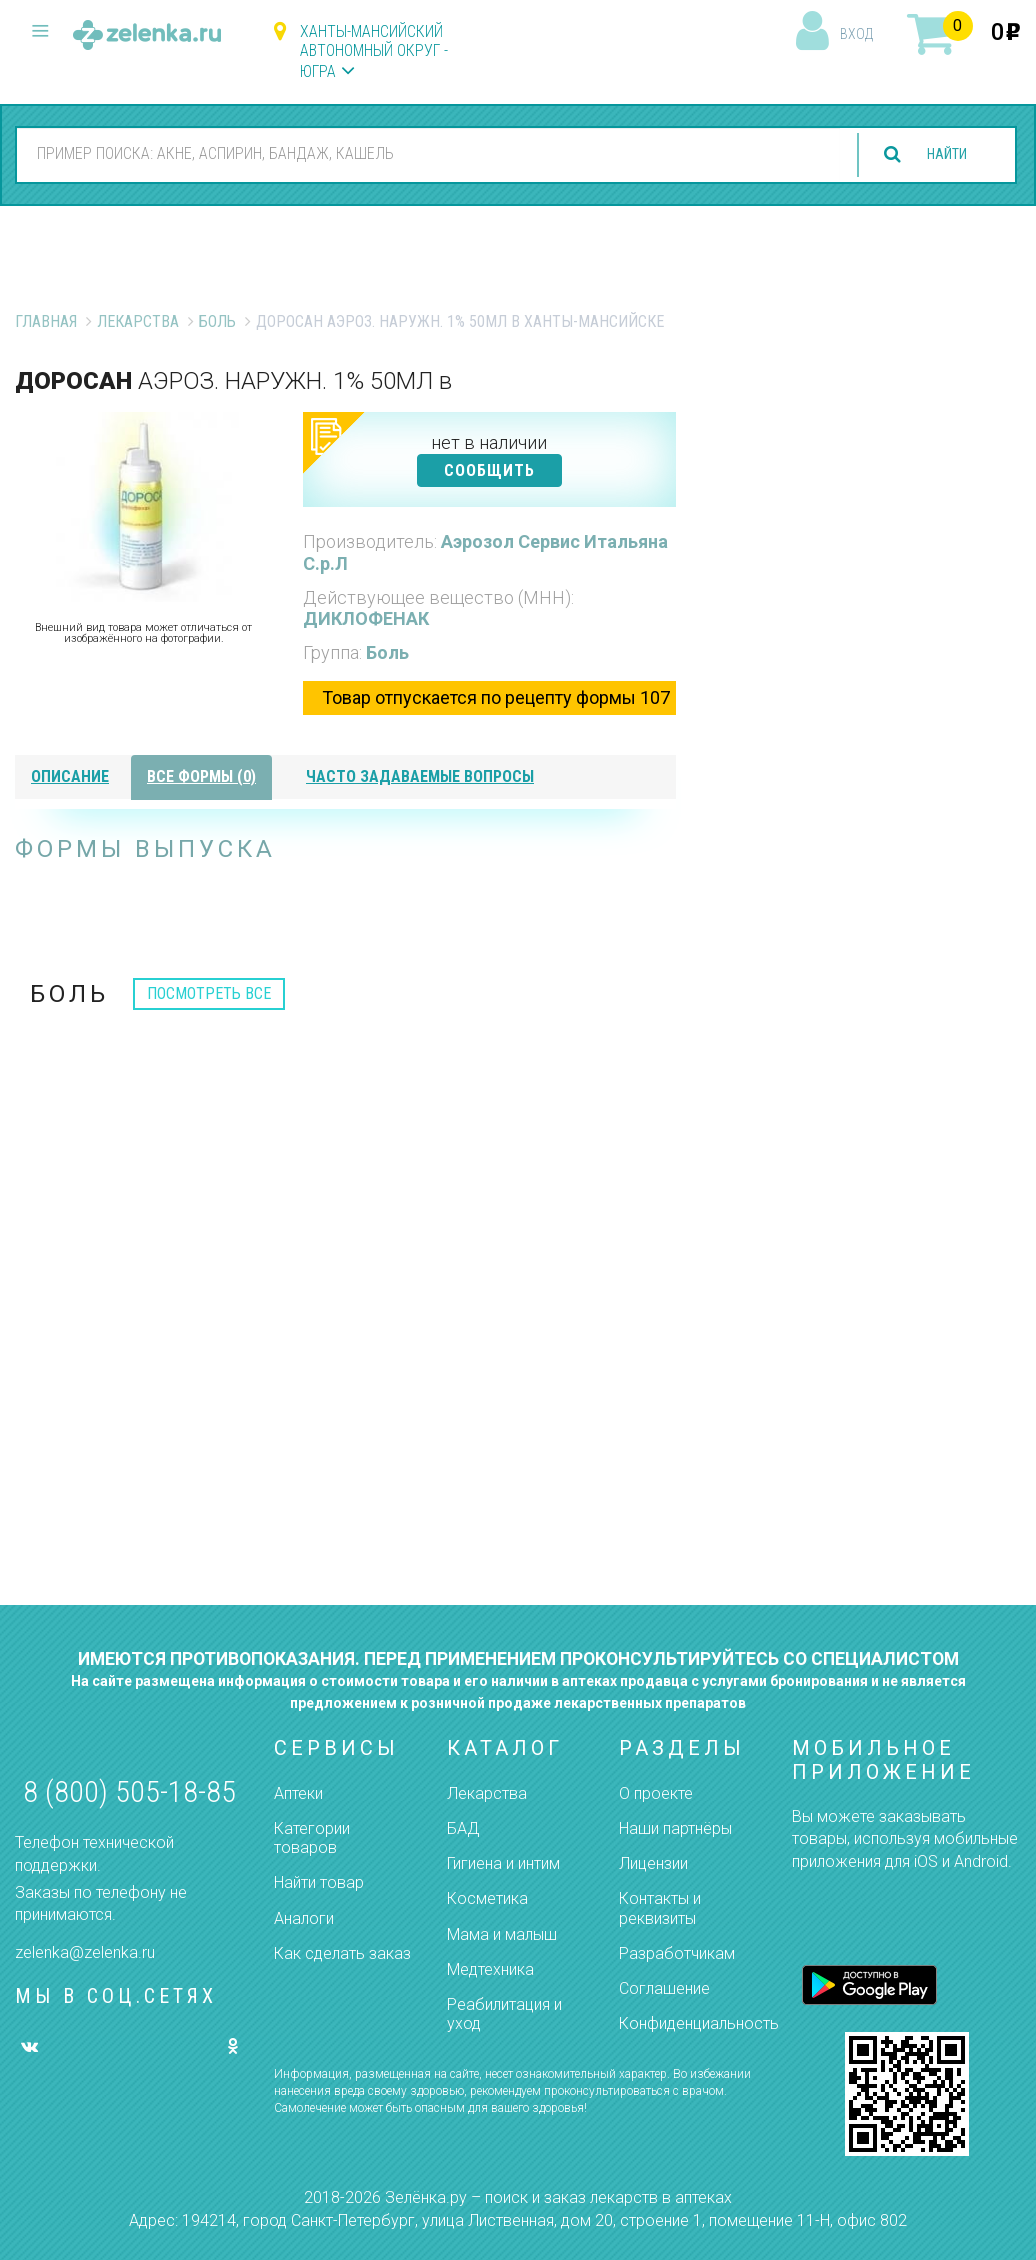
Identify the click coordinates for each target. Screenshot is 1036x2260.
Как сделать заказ (342, 1953)
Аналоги (304, 1918)
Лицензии (653, 1863)
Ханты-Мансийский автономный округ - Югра (374, 51)
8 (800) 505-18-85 (129, 1791)
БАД (463, 1828)
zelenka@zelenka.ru (85, 1952)
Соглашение (664, 1988)
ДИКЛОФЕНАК (366, 618)
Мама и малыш (502, 1934)
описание (70, 776)
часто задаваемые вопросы (420, 776)
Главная (46, 321)
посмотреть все (209, 993)
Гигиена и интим (503, 1863)
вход (856, 34)
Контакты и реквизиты (660, 1908)
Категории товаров (312, 1838)
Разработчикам (677, 1953)
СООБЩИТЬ (489, 470)
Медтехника (490, 1969)
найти (938, 154)
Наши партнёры (675, 1828)
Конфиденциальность (699, 2023)
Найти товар (319, 1882)
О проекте (656, 1793)
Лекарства (138, 321)
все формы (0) (201, 776)
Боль (217, 321)
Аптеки (298, 1793)
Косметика (487, 1898)
